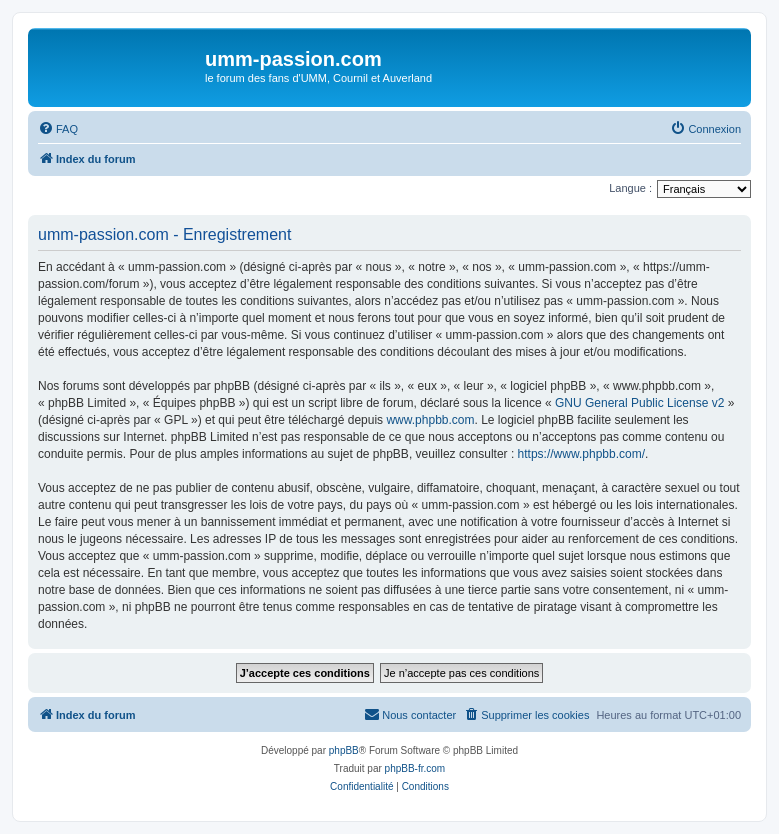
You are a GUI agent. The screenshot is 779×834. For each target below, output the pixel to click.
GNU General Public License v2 (639, 403)
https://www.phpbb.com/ (581, 454)
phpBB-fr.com (415, 768)
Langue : (630, 188)
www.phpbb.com (430, 420)
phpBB (344, 750)
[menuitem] (58, 129)
